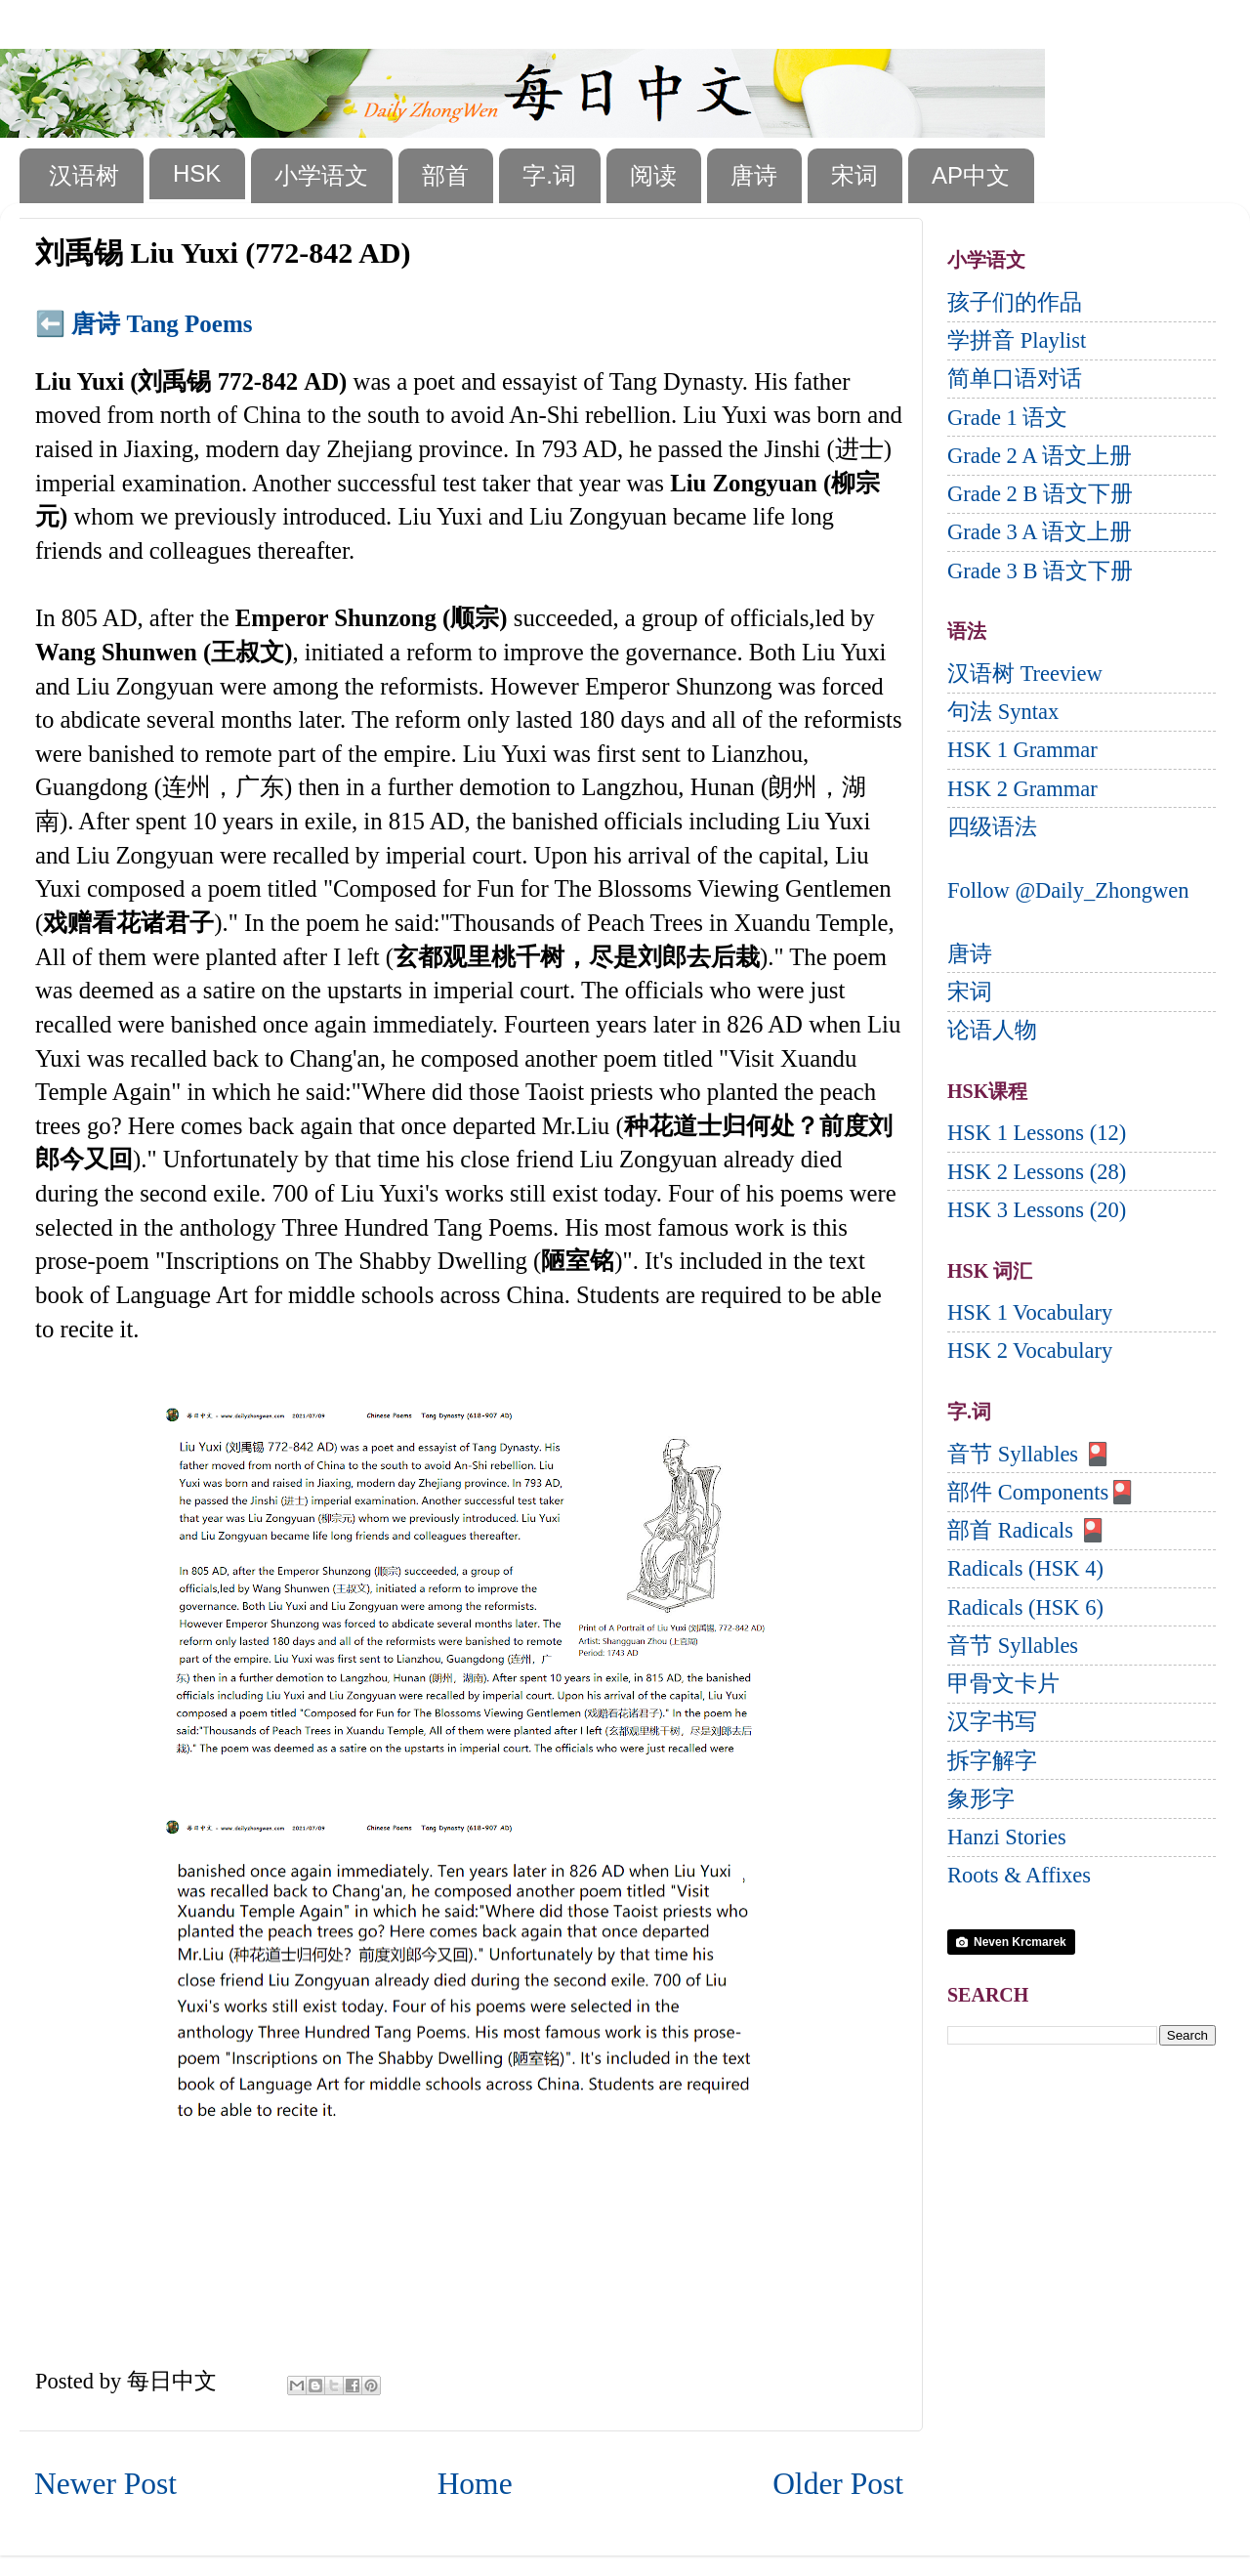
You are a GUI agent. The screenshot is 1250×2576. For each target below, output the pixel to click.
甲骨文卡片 (1003, 1683)
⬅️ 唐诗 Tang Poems (143, 324)
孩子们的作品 (1014, 302)
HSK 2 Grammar (1022, 789)
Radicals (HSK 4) (1025, 1568)
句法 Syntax (1003, 711)
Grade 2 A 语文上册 (1039, 455)
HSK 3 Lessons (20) (1036, 1210)
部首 (445, 175)
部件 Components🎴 (1041, 1492)
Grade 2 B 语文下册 (1040, 494)
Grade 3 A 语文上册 (1039, 532)
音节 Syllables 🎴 (1029, 1454)
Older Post (837, 2484)
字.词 (549, 175)
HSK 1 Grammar (1022, 750)
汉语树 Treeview (1025, 673)
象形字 (981, 1799)
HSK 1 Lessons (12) (1036, 1132)
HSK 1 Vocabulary (1029, 1312)
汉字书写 (992, 1722)
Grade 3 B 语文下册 (1040, 571)
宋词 (854, 175)
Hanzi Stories (1006, 1837)
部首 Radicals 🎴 (1026, 1530)
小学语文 (321, 175)
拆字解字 (992, 1761)
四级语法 (992, 827)
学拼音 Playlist (1016, 340)
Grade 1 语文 (1007, 417)
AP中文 (971, 175)
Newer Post (105, 2484)
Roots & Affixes (1019, 1875)
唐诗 (753, 175)
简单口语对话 (1014, 378)
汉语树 (84, 175)
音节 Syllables (1012, 1645)
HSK (197, 173)
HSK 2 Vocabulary (1029, 1350)
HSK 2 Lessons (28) (1036, 1172)
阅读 (653, 175)
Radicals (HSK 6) (1025, 1607)
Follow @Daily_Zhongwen (1068, 890)
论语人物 (992, 1030)
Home (475, 2484)
